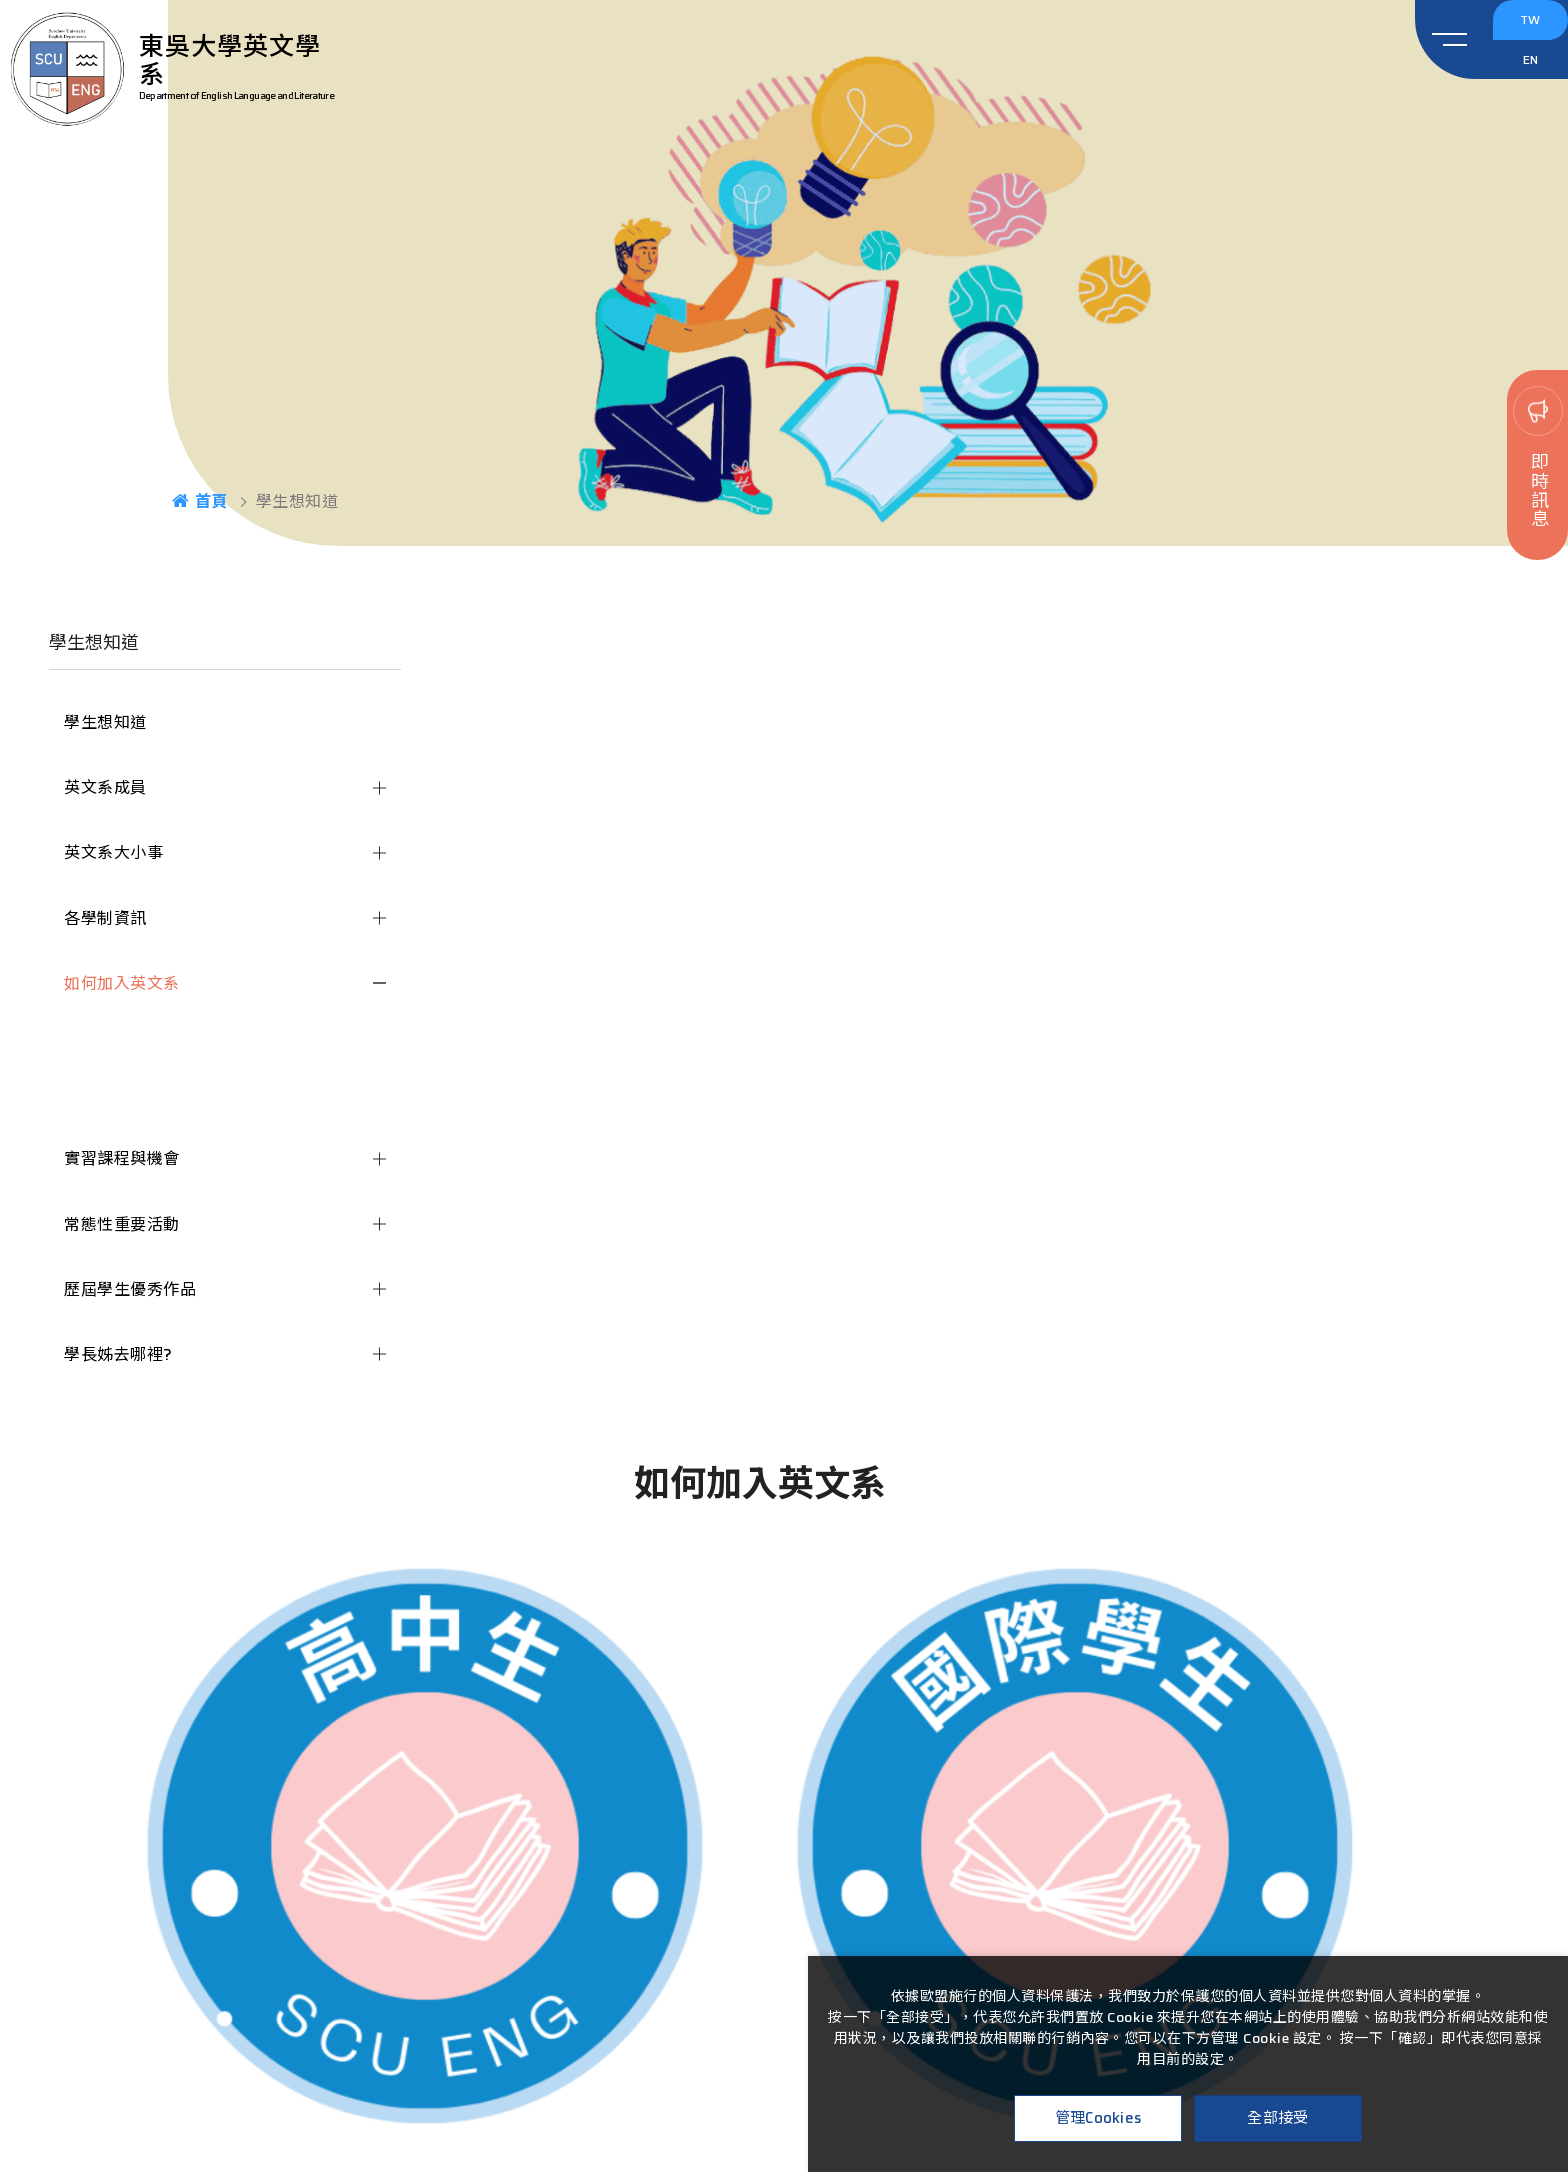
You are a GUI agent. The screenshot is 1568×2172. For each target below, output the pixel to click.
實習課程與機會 (122, 1158)
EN (1534, 83)
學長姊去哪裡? (118, 1354)
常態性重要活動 (122, 1224)
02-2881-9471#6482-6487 (784, 1968)
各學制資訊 (105, 918)
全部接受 (1277, 2118)
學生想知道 (105, 722)
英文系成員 (105, 787)
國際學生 (112, 1093)
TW (1533, 28)
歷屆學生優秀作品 (130, 1289)
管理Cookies (1098, 2118)
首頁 (200, 501)
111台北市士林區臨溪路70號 (784, 1940)
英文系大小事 (113, 852)
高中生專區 (120, 1038)
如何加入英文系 (122, 983)
